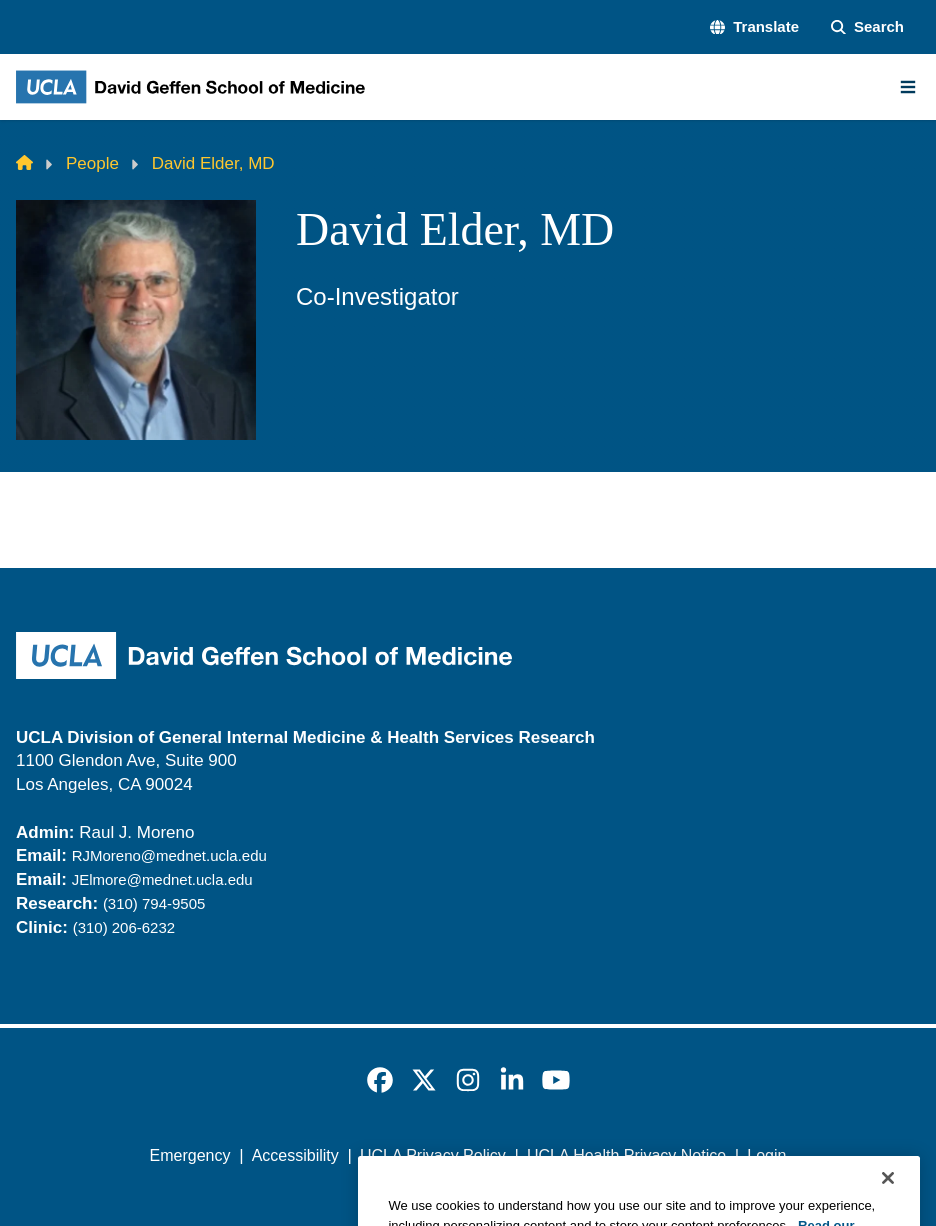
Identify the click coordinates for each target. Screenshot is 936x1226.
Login (766, 1155)
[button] (754, 27)
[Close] (888, 1204)
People (92, 163)
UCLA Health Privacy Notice (626, 1155)
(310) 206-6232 (124, 927)
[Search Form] (867, 27)
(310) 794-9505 (154, 903)
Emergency (190, 1155)
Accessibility (295, 1155)
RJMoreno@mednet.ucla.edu (169, 855)
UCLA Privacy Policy (433, 1155)
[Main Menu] (908, 87)
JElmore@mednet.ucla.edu (162, 879)
